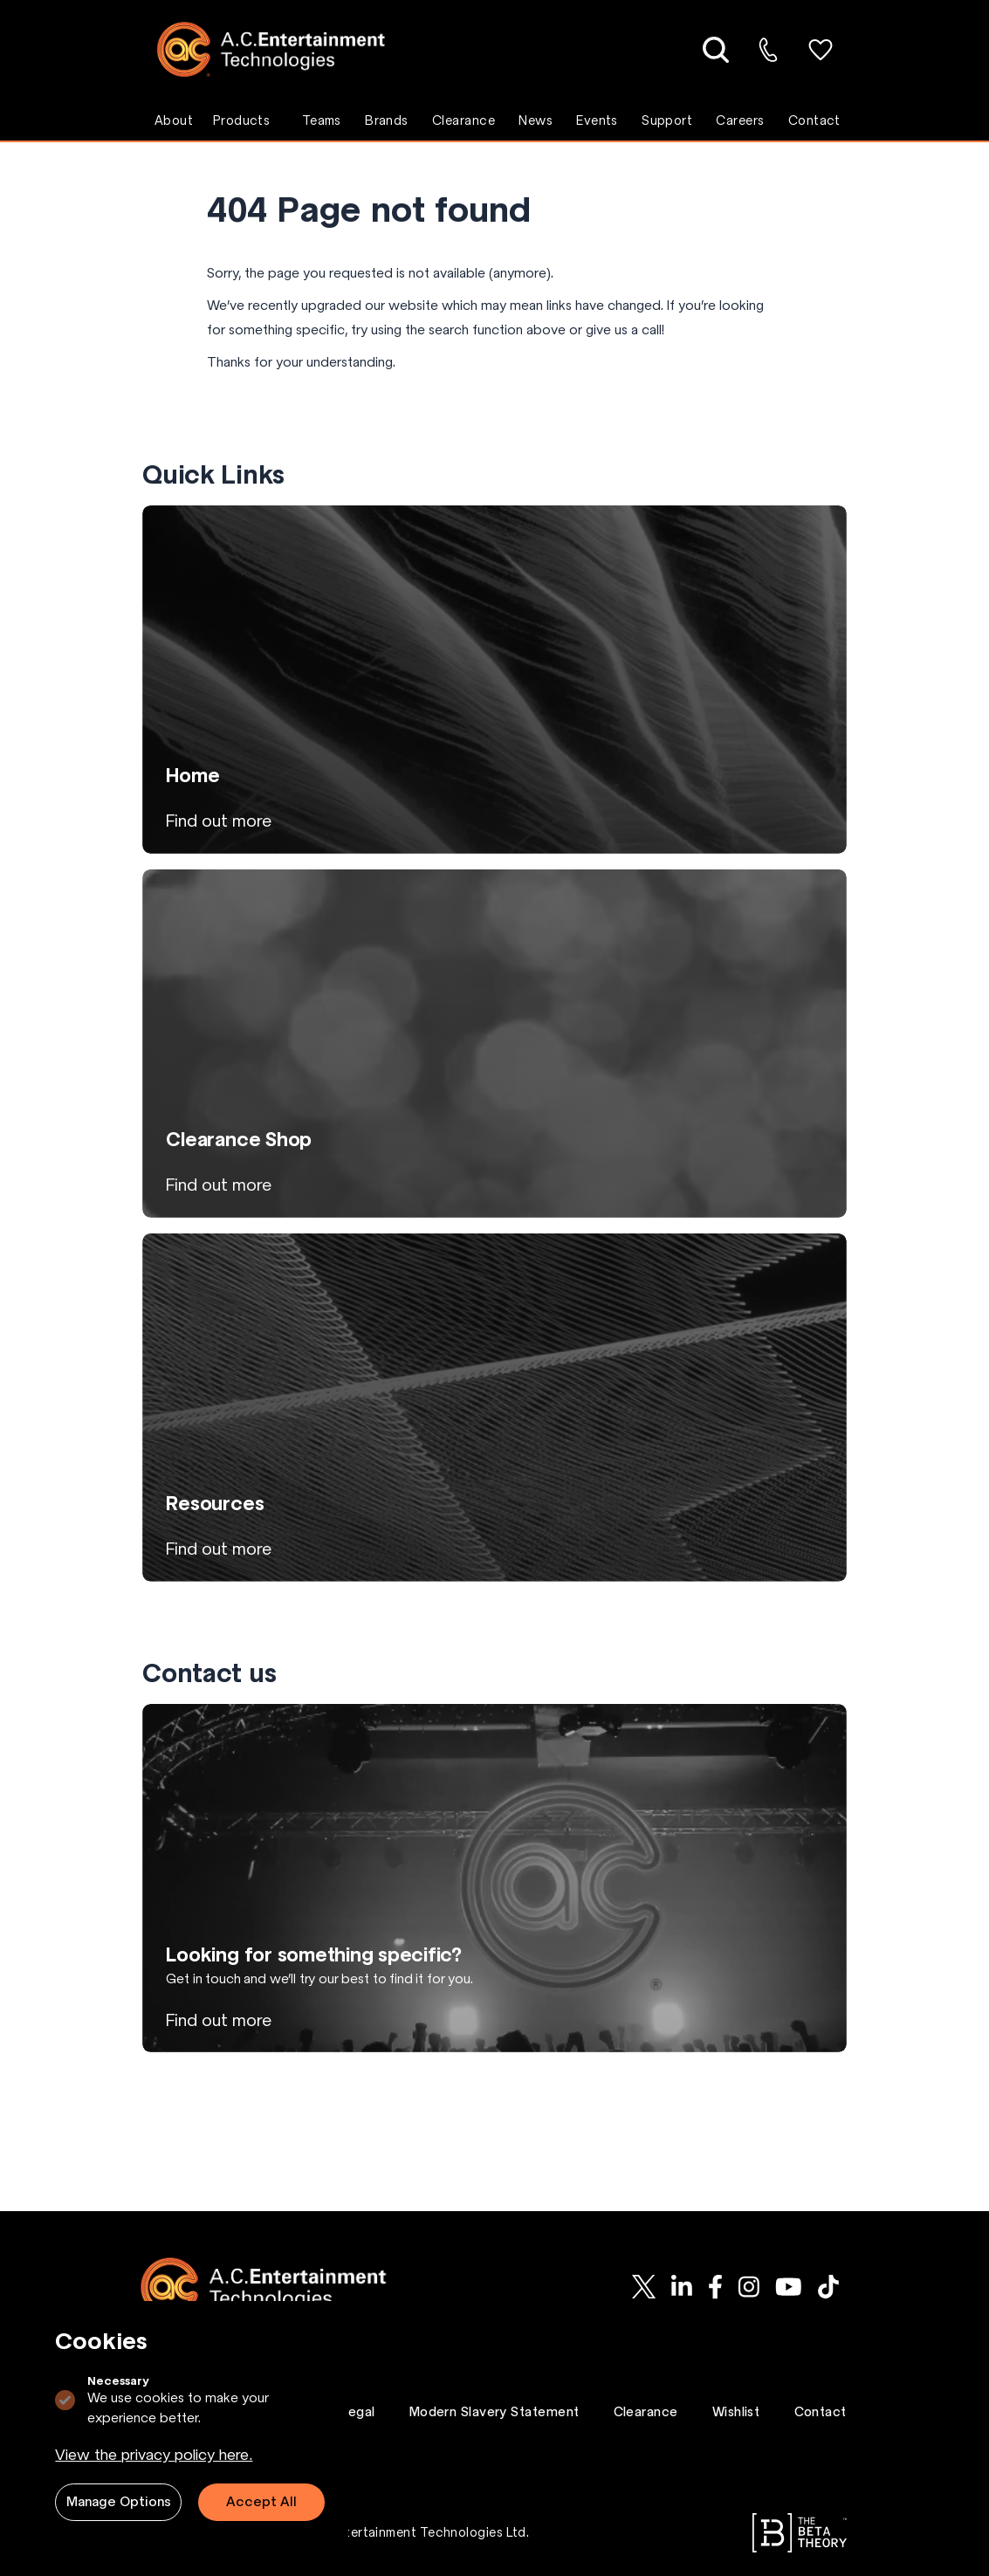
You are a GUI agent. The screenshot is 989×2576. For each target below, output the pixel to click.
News (536, 120)
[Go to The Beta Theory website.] (799, 2532)
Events (597, 120)
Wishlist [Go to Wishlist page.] (736, 2412)
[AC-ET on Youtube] (788, 2286)
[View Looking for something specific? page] (494, 1878)
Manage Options (118, 2501)
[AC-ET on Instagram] (749, 2286)
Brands (387, 120)
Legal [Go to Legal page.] (357, 2412)
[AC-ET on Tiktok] (828, 2286)
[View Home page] (494, 679)
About (174, 120)
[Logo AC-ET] (284, 49)
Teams (321, 120)
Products (242, 120)
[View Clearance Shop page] (494, 1043)
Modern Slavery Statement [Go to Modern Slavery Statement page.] (494, 2412)
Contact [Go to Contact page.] (820, 2412)
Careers (740, 120)
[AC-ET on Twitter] (643, 2286)
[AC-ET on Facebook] (715, 2286)
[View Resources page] (494, 1407)
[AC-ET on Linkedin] (681, 2286)
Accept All (261, 2501)
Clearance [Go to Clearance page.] (646, 2412)
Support (667, 120)
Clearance (463, 120)
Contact (814, 120)
